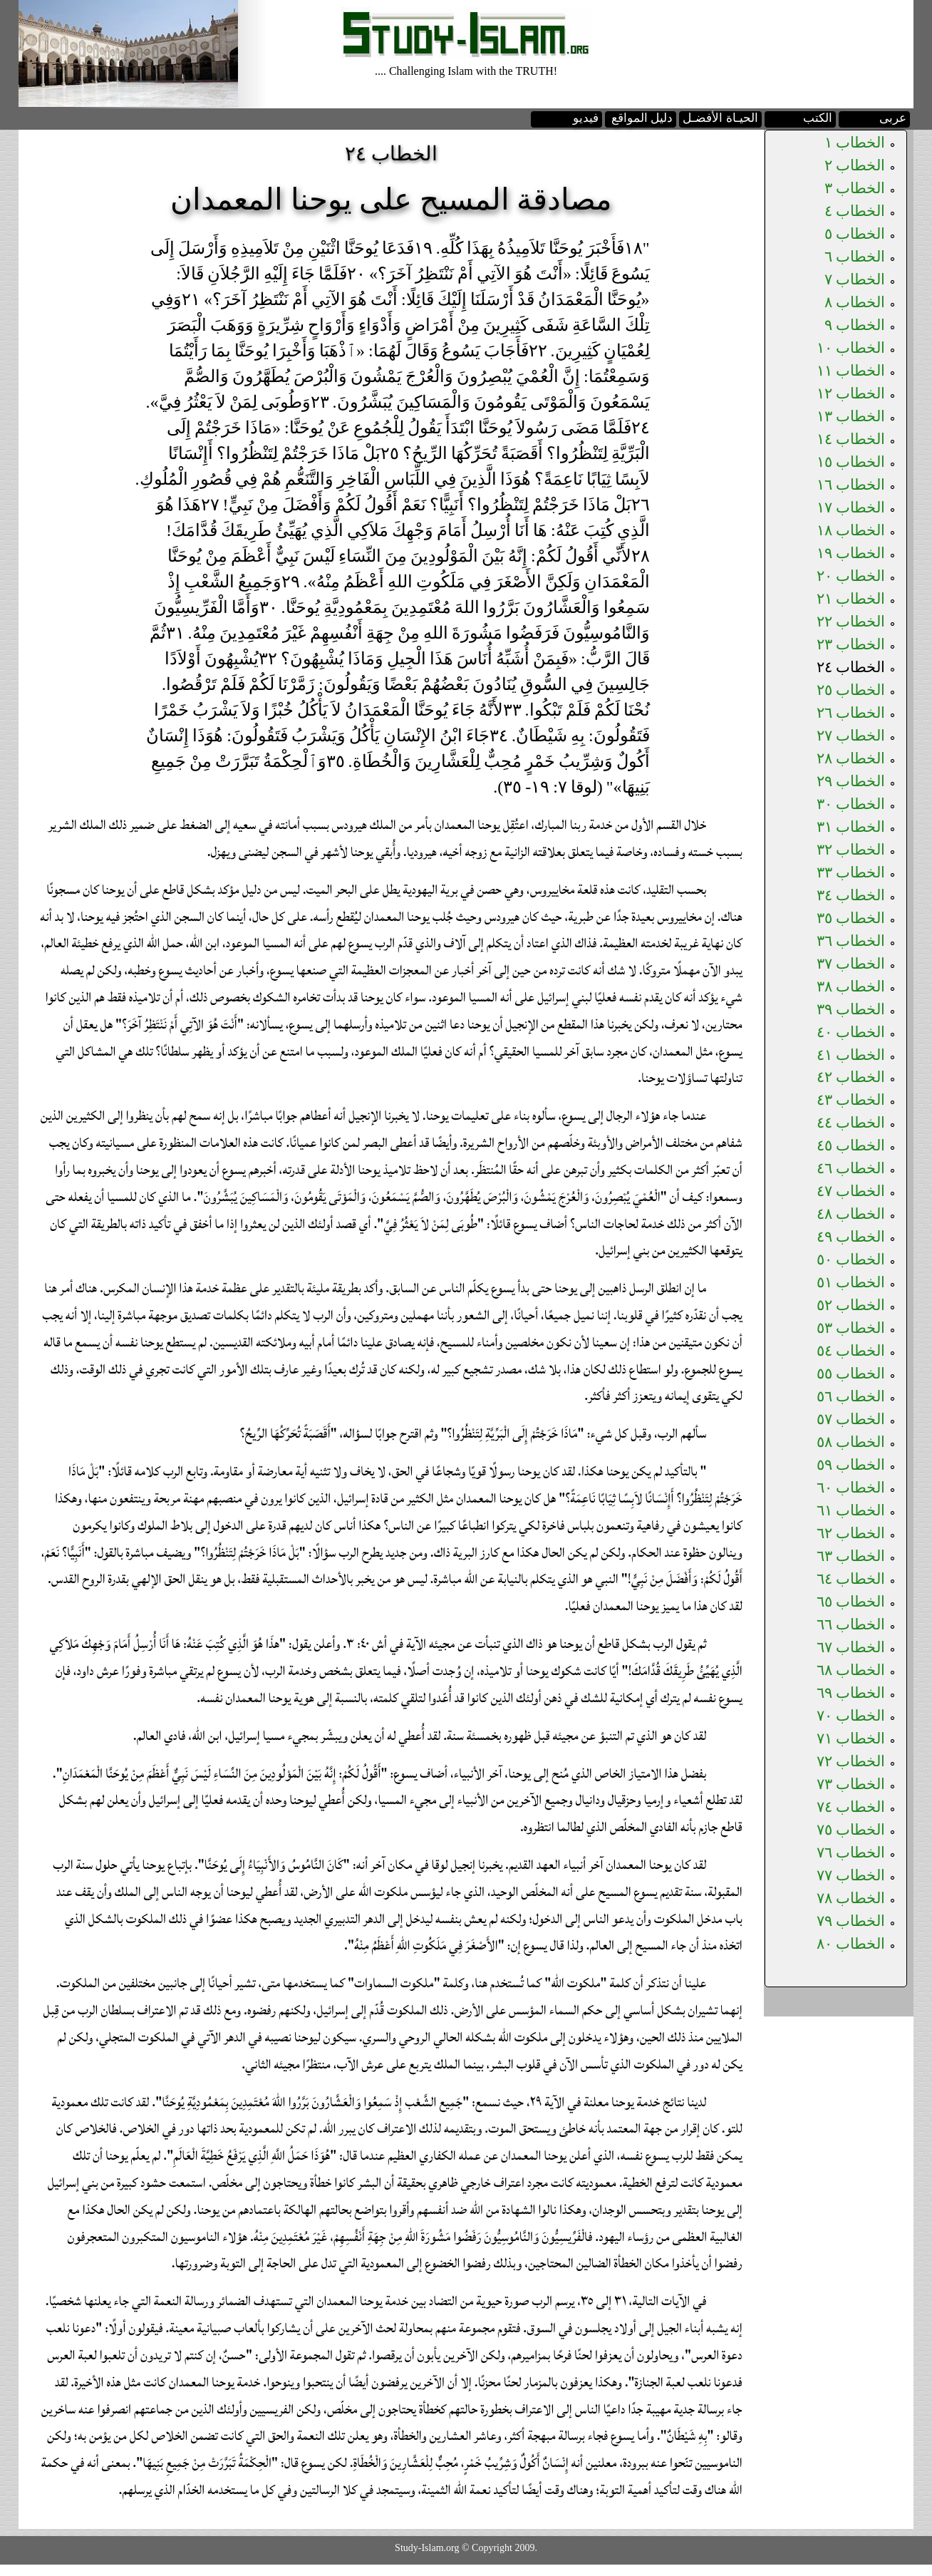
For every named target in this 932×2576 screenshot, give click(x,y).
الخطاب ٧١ (851, 1738)
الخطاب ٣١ (851, 826)
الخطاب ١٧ (851, 507)
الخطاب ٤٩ (851, 1236)
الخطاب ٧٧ (851, 1875)
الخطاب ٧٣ (851, 1784)
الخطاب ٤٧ (851, 1191)
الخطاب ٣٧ (851, 963)
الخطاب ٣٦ (851, 940)
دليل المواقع (642, 118)
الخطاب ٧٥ (851, 1829)
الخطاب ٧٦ (851, 1852)
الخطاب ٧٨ (851, 1898)
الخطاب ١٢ (851, 393)
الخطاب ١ (854, 142)
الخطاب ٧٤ (851, 1806)
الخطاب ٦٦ (851, 1624)
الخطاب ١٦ (851, 484)
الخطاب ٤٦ (851, 1168)
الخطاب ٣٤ (851, 895)
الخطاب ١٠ (851, 347)
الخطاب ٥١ (851, 1282)
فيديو (586, 118)
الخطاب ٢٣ (851, 644)
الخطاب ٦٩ (851, 1692)
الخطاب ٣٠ (851, 804)
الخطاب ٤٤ (851, 1122)
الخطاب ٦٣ (851, 1556)
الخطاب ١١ (851, 370)
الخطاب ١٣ (851, 416)
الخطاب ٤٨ (851, 1213)
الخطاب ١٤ (851, 439)
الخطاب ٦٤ (851, 1578)
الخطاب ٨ (854, 302)
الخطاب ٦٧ (851, 1647)
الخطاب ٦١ (851, 1510)
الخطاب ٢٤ (851, 667)
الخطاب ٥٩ (851, 1464)
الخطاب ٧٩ (851, 1921)
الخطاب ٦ (854, 256)
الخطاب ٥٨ (851, 1442)
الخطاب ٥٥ (851, 1373)
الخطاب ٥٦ (851, 1396)
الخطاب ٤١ (851, 1054)
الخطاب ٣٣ (851, 872)
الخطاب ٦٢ (851, 1533)
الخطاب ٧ (854, 279)
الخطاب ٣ (854, 188)
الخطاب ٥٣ (851, 1327)
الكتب (817, 118)
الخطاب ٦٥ (851, 1601)
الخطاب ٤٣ (851, 1099)
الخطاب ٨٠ (851, 1943)
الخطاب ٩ (854, 325)
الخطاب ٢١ (851, 598)
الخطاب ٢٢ (851, 621)
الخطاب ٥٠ (851, 1259)
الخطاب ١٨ (851, 530)
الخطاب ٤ (854, 211)
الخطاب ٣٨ (851, 986)
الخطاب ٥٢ (851, 1305)
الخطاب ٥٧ (851, 1419)
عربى (892, 118)
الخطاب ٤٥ (851, 1145)
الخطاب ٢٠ (851, 575)
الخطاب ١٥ (851, 461)
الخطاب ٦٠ (851, 1487)
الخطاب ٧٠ (851, 1715)
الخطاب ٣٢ (851, 849)
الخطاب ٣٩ (851, 1009)
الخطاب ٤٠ (851, 1032)
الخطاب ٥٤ (851, 1350)
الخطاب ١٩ (851, 553)
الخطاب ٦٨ (851, 1670)
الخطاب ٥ (854, 233)
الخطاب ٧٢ (851, 1761)
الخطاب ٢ (854, 165)
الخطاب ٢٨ (851, 758)
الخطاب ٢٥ (851, 690)
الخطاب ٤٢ (851, 1077)
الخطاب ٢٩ (851, 781)
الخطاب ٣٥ (851, 918)
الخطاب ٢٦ (851, 712)
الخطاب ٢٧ (851, 735)
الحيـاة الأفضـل (720, 118)
